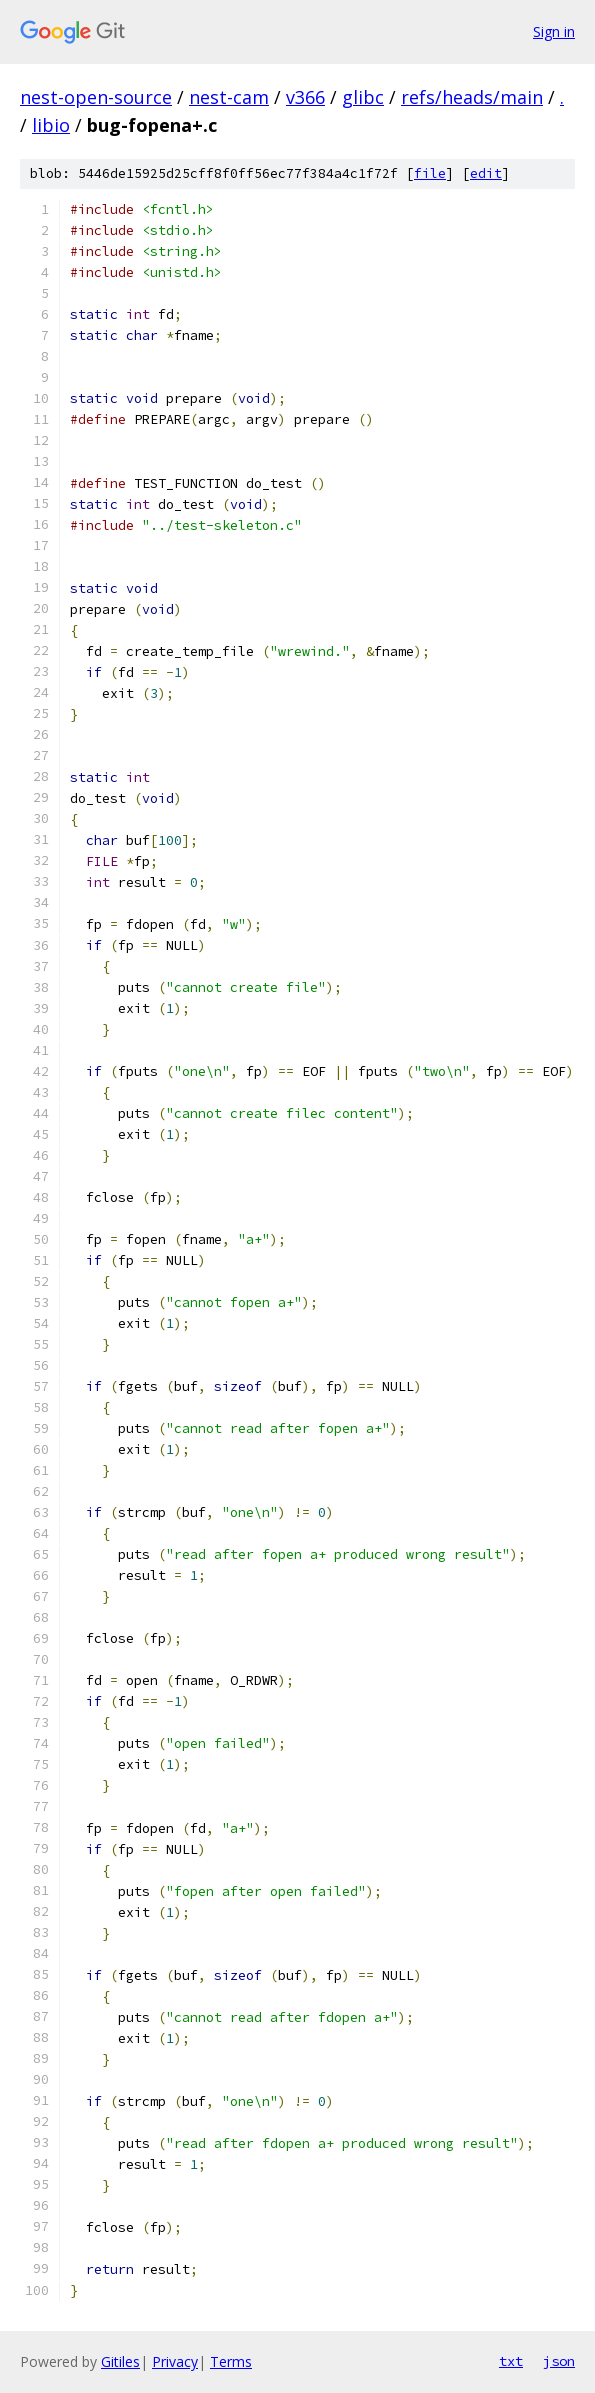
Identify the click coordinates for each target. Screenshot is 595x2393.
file (430, 173)
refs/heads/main (472, 97)
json (559, 2361)
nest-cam (229, 97)
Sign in (554, 31)
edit (486, 173)
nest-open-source (96, 97)
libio (51, 125)
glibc (363, 97)
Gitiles (120, 2361)
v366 (305, 97)
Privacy (175, 2361)
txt (511, 2361)
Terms (231, 2361)
